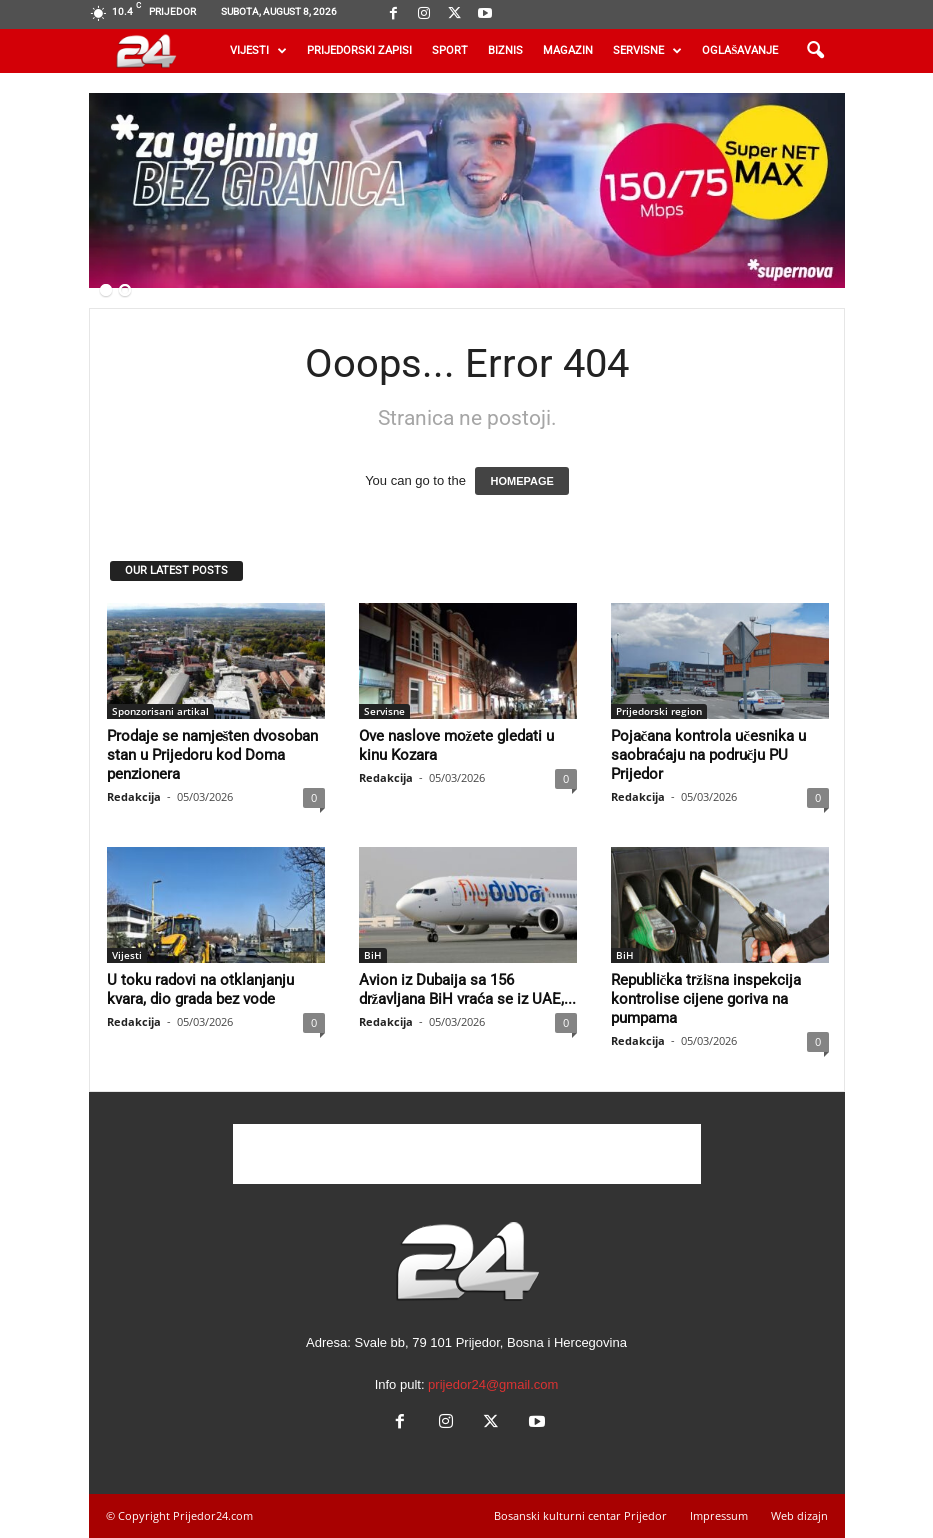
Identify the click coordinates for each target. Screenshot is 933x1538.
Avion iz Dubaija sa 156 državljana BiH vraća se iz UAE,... (468, 989)
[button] (815, 51)
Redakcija (134, 796)
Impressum (719, 1515)
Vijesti (258, 51)
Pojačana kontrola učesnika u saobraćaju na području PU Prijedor (708, 755)
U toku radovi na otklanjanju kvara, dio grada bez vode (200, 989)
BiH (373, 955)
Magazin (568, 50)
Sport (450, 50)
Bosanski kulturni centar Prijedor (580, 1515)
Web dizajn (799, 1515)
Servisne (647, 51)
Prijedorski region (659, 711)
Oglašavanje (740, 50)
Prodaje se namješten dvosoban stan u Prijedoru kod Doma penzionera (213, 755)
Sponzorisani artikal (160, 711)
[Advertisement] (467, 1154)
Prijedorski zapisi (359, 50)
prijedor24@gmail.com (493, 1384)
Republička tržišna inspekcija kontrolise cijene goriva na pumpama (706, 999)
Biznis (505, 50)
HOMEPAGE (521, 481)
